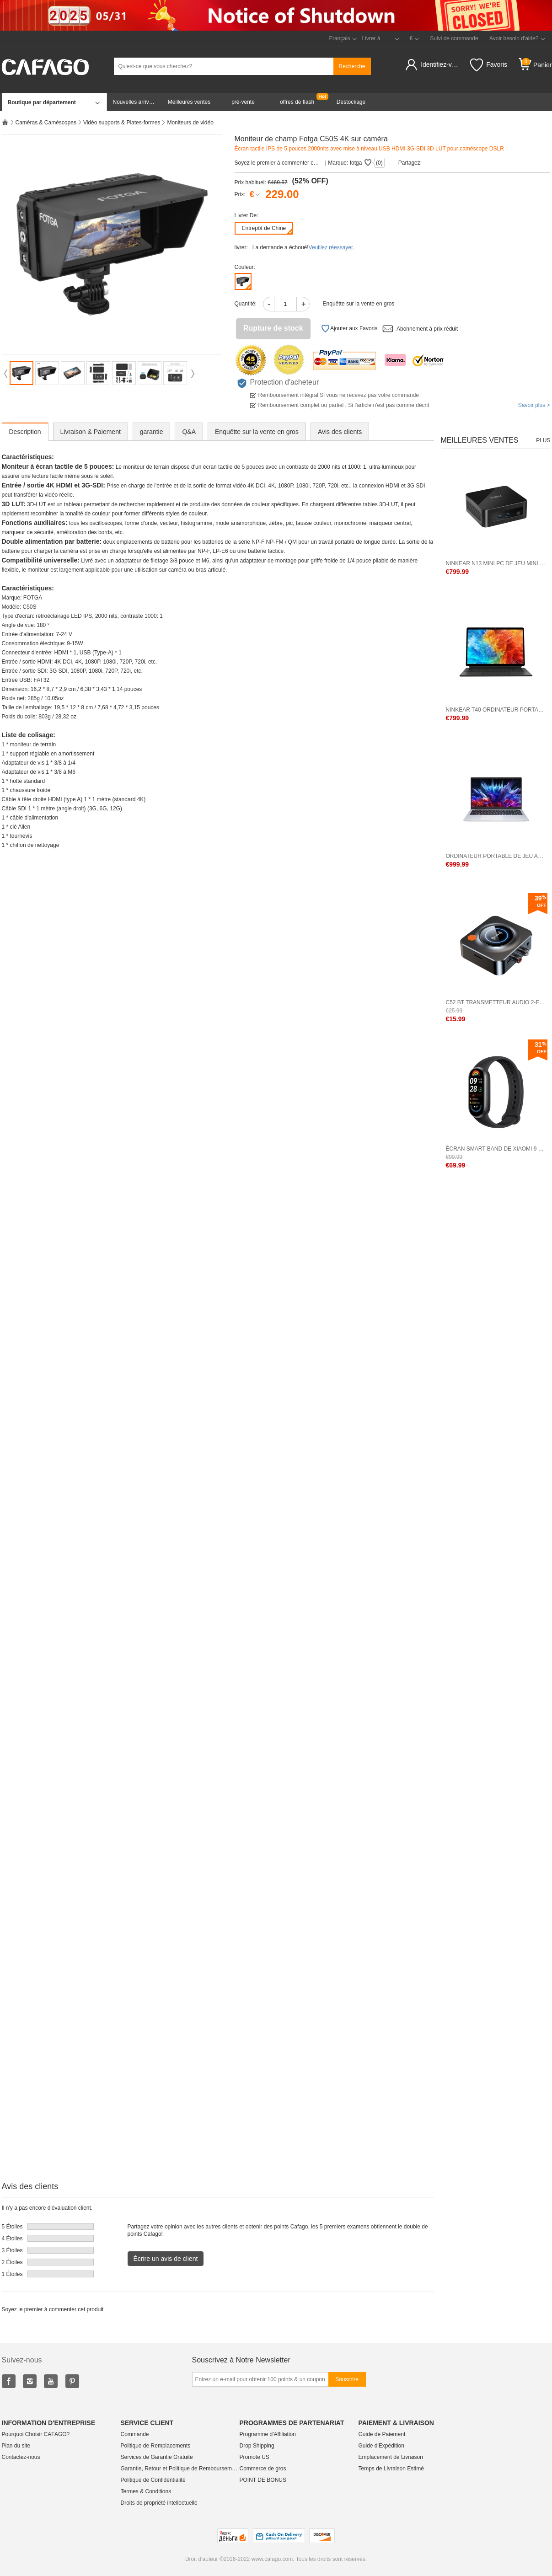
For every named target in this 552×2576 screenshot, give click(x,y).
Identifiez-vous (441, 64)
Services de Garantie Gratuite (157, 2457)
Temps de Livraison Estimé (391, 2468)
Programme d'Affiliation (268, 2434)
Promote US (254, 2457)
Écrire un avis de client (166, 2258)
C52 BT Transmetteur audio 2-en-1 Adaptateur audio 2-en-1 (496, 1002)
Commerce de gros (263, 2468)
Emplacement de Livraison (391, 2457)
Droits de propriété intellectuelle (159, 2503)
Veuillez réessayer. (331, 247)
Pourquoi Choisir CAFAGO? (36, 2434)
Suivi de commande (454, 38)
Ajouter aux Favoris (349, 329)
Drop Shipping (257, 2445)
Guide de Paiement (382, 2434)
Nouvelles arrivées (135, 102)
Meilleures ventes (189, 102)
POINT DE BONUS (263, 2480)
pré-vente (243, 102)
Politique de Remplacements (156, 2445)
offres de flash (297, 102)
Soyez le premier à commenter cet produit (278, 163)
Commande (135, 2434)
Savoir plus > (534, 405)
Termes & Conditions (146, 2491)
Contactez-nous (21, 2457)
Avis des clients (340, 431)
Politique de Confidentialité (153, 2480)
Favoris (488, 65)
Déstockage (351, 102)
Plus (543, 440)
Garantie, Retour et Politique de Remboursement (180, 2468)
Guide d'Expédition (381, 2445)
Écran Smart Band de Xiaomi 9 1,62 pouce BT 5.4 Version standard (496, 1149)
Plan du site (16, 2445)
